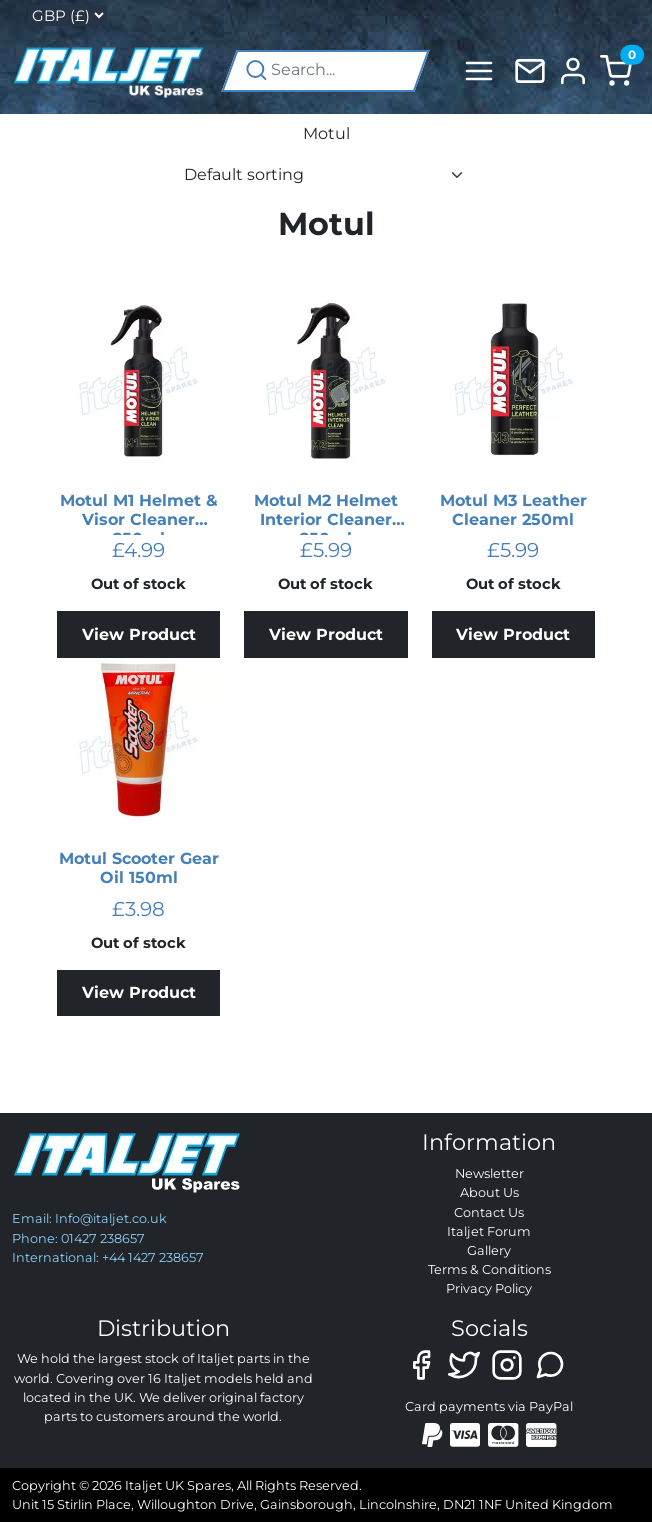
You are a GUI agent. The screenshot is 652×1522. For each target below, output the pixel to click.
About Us (489, 1192)
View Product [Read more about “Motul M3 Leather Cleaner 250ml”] (513, 634)
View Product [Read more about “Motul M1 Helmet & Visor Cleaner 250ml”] (139, 634)
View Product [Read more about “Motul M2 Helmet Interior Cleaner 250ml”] (326, 634)
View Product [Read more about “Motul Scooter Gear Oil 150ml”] (139, 992)
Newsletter (489, 1173)
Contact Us (489, 1212)
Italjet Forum (489, 1231)
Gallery (489, 1250)
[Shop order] (326, 175)
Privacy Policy (489, 1288)
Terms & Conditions (489, 1269)
